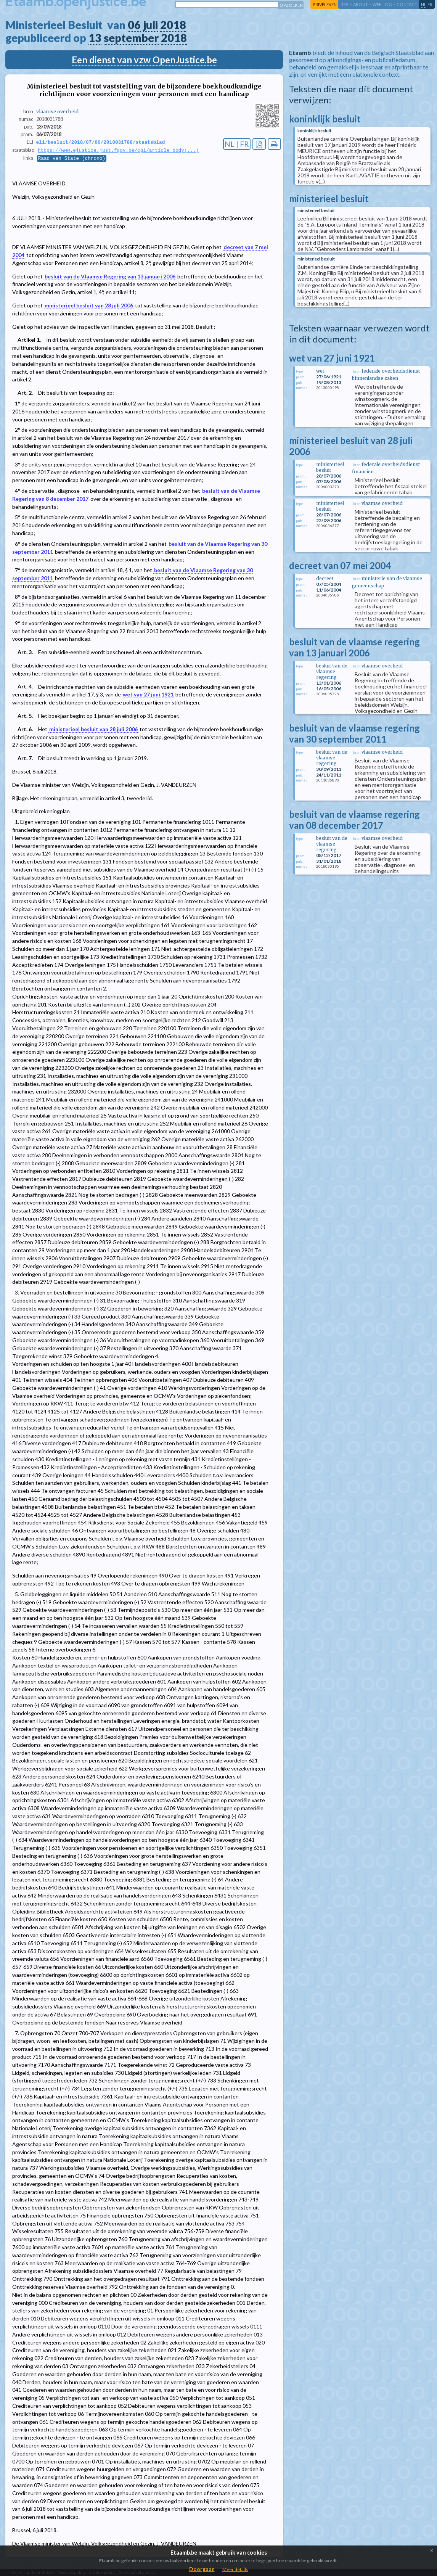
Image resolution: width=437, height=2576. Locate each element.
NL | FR (237, 144)
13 (94, 37)
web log (382, 4)
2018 (173, 24)
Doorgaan (202, 2569)
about (360, 4)
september (131, 37)
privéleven (325, 4)
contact (407, 4)
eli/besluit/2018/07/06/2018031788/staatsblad (100, 142)
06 (134, 24)
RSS (345, 4)
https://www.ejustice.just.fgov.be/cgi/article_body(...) (118, 150)
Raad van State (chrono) (72, 159)
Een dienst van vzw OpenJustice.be (144, 59)
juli (150, 24)
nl (423, 4)
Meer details (235, 2569)
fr (429, 4)
